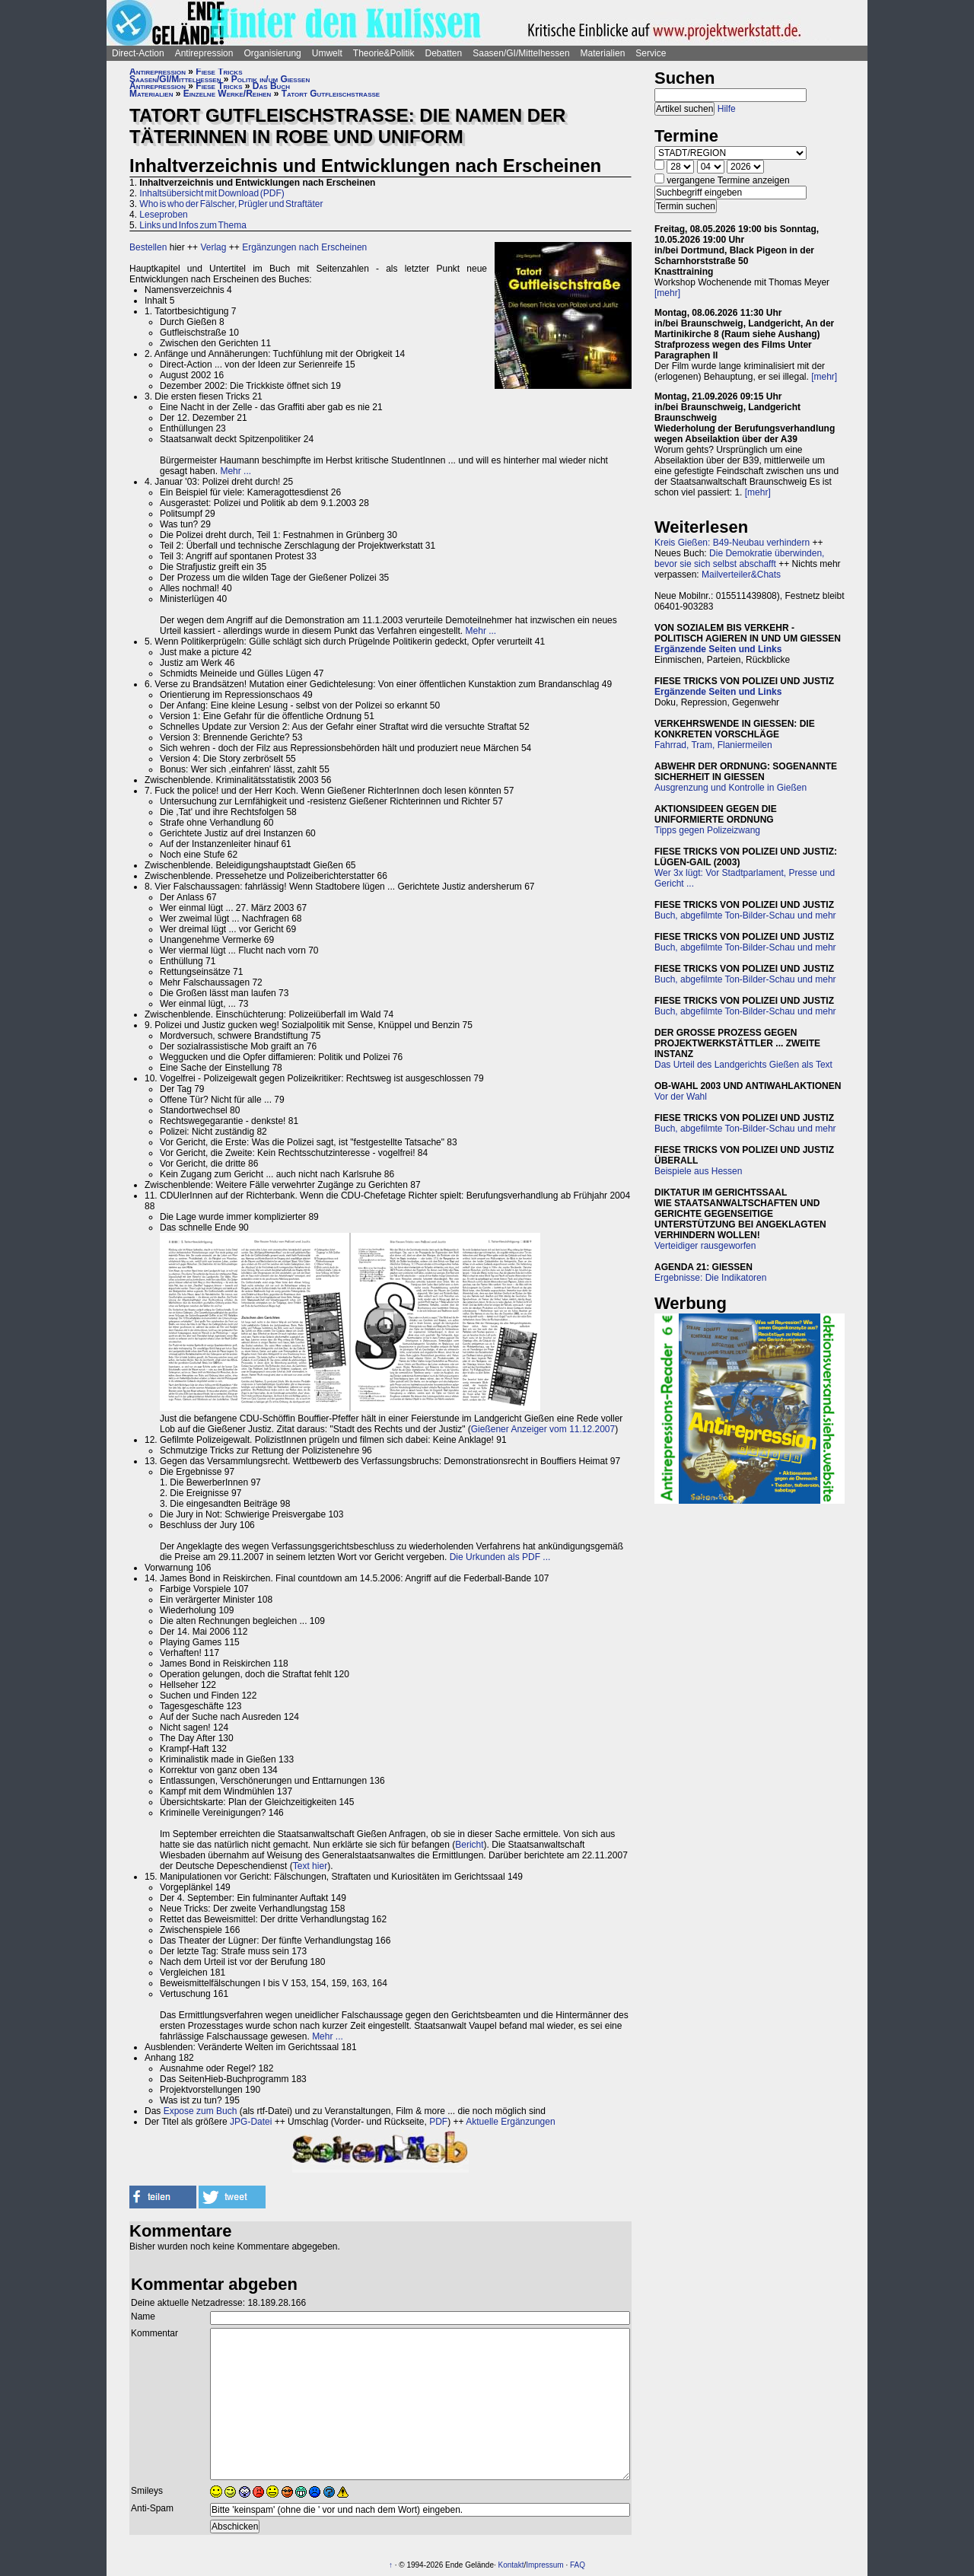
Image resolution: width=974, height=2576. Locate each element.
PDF (438, 2121)
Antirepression (204, 53)
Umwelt (327, 53)
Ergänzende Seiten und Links (717, 649)
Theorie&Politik (384, 53)
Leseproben (163, 214)
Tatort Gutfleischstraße (331, 93)
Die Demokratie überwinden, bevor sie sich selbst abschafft (739, 558)
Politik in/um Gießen (270, 79)
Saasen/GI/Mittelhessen (521, 53)
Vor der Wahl (680, 1096)
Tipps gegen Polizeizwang (707, 830)
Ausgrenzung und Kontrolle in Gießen (730, 787)
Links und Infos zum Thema (193, 225)
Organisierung (272, 53)
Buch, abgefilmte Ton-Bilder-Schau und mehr (745, 915)
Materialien (603, 53)
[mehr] (667, 293)
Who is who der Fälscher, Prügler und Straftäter (231, 204)
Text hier (310, 1866)
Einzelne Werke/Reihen (227, 93)
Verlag (213, 247)
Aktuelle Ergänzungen (510, 2121)
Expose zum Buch (200, 2111)
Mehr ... (235, 471)
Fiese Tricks (219, 71)
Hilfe (727, 108)
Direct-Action (138, 53)
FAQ (577, 2565)
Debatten (444, 53)
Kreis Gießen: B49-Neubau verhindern (732, 542)
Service (650, 53)
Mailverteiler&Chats (741, 574)
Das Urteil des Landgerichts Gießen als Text (743, 1064)
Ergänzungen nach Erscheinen (304, 247)
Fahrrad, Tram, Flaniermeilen (713, 745)
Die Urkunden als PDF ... (500, 1557)
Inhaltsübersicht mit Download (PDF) (211, 193)
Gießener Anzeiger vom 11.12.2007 (543, 1429)
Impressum (544, 2565)
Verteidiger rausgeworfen (705, 1245)
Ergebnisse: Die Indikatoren (710, 1277)
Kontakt (511, 2565)
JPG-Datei (251, 2121)
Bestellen (148, 247)
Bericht (469, 1844)
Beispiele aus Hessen (698, 1171)
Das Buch (271, 86)
